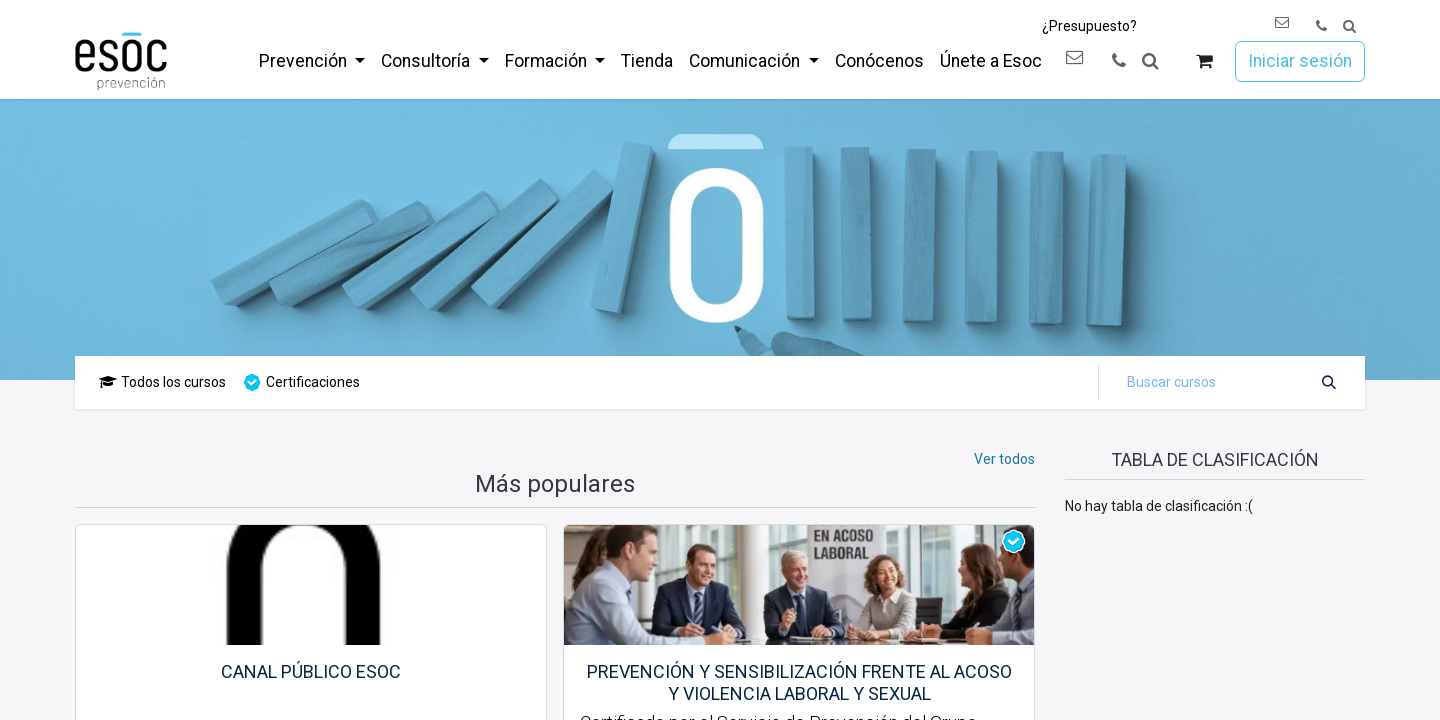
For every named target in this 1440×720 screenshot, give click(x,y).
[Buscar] (1329, 382)
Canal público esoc (311, 671)
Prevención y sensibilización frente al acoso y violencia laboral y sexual (799, 683)
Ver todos (1004, 459)
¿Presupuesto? (1089, 26)
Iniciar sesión (1300, 61)
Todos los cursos (162, 382)
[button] (1349, 26)
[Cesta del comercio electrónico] (1204, 61)
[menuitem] (312, 61)
